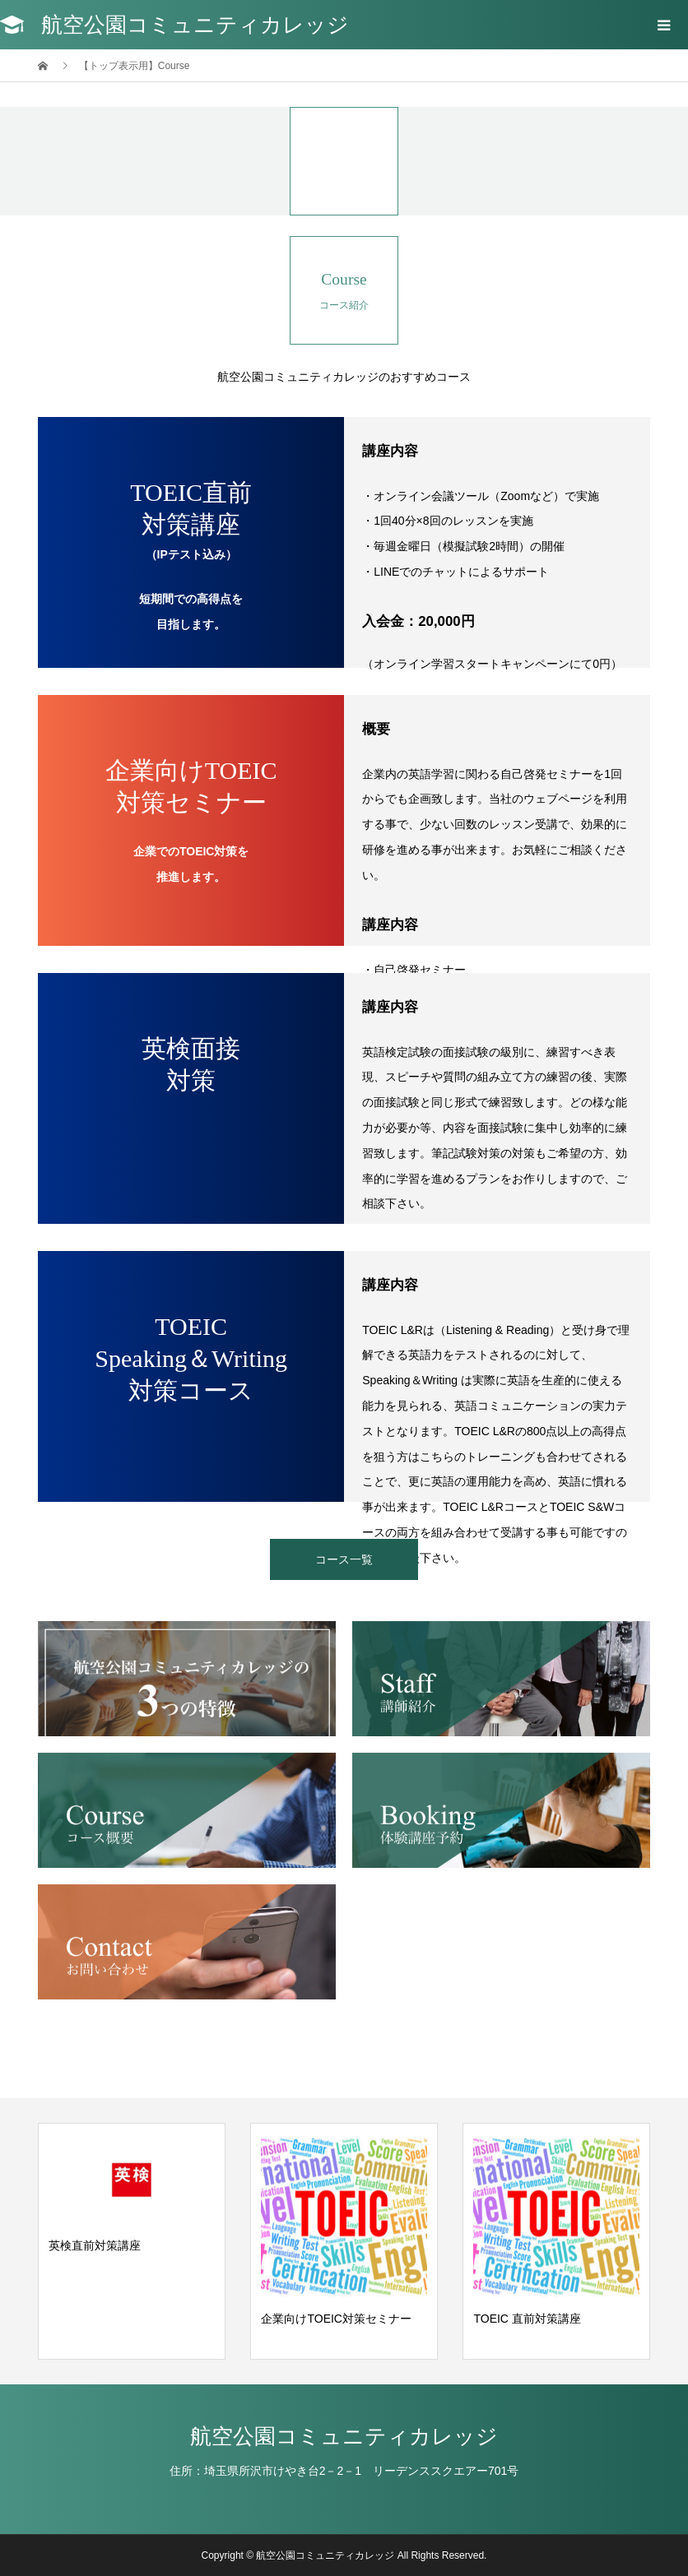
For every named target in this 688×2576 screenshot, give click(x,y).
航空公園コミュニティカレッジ (195, 24)
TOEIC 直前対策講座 (526, 2318)
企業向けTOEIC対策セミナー (336, 2318)
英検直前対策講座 (95, 2245)
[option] (131, 2241)
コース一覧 (344, 1559)
